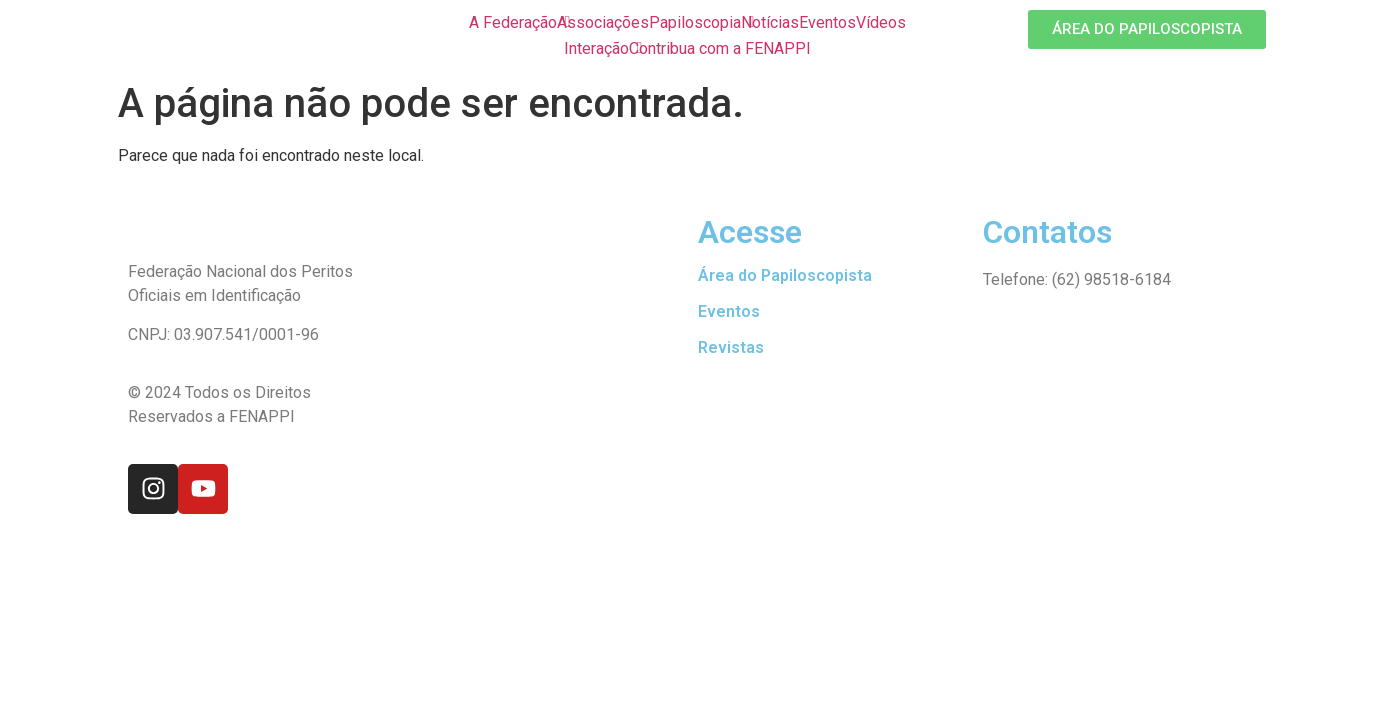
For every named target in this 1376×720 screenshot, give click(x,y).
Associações (603, 22)
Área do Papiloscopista (785, 275)
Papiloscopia (695, 22)
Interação (596, 48)
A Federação (513, 22)
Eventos (827, 22)
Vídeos (881, 22)
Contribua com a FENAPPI (720, 48)
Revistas (731, 347)
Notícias (770, 22)
